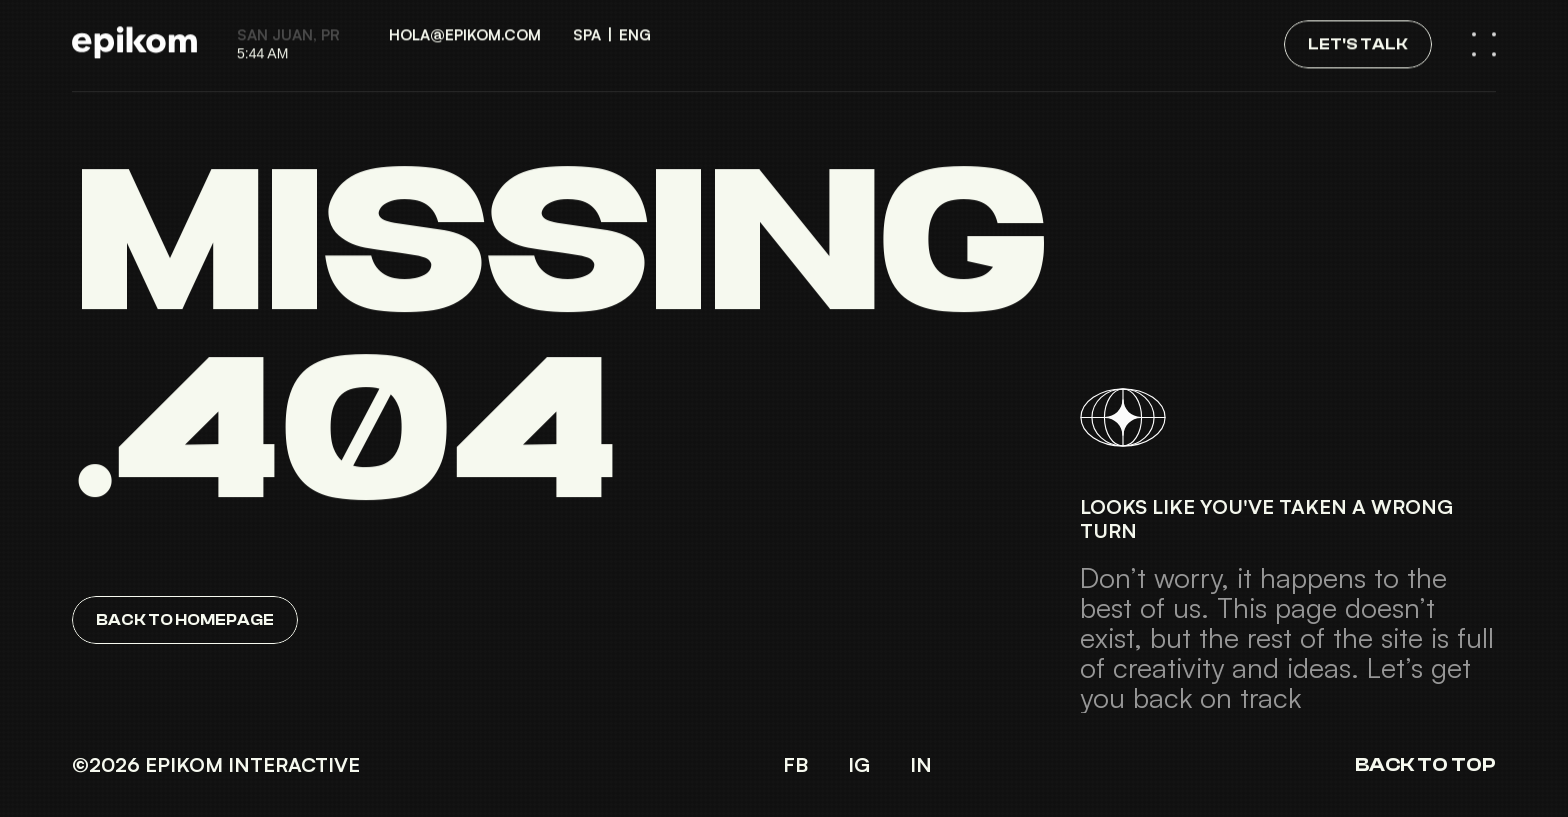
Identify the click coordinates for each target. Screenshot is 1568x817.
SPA (587, 25)
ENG (635, 25)
